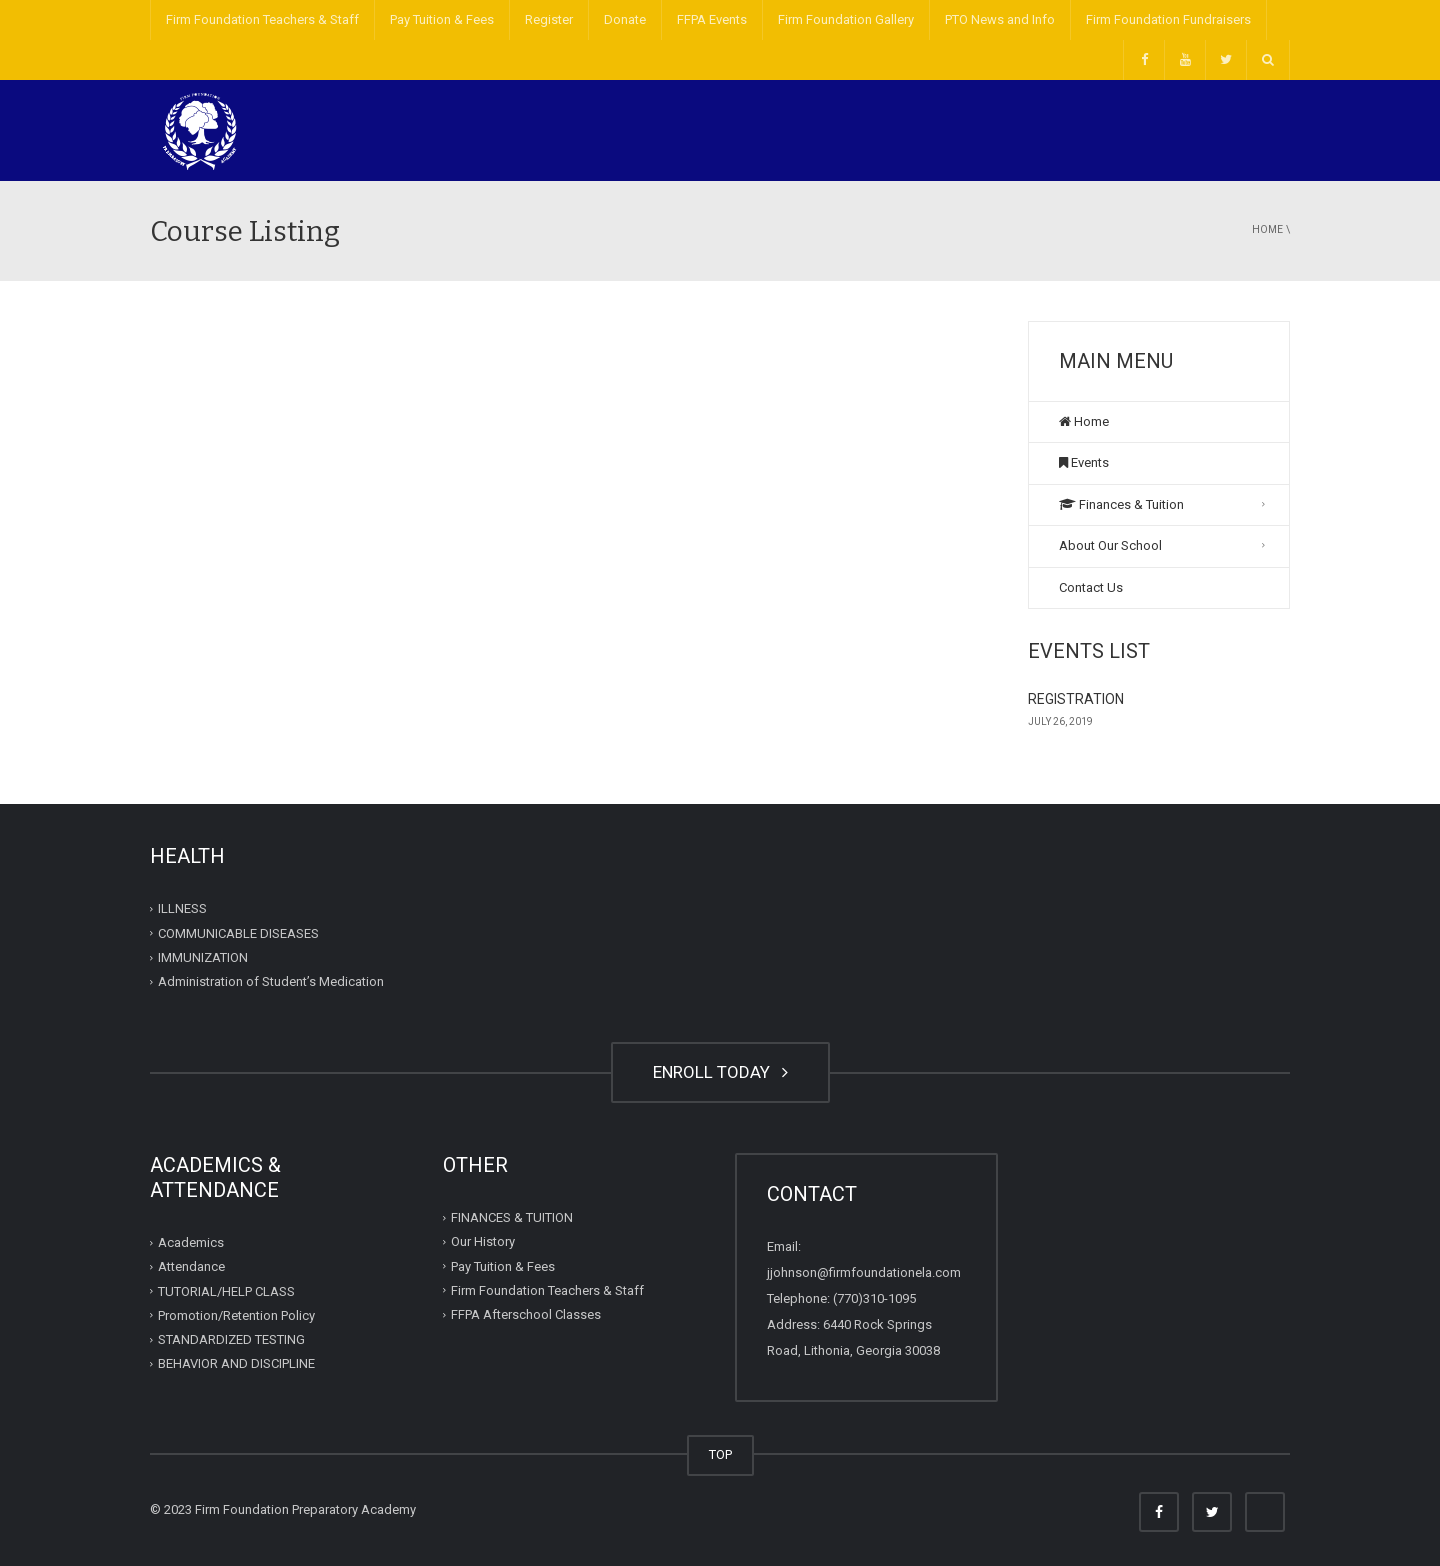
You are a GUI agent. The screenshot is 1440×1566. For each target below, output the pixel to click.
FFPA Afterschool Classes (526, 1314)
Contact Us (1091, 587)
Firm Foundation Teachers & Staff (262, 19)
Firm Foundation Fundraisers (1168, 19)
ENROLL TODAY (720, 1072)
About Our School (1110, 545)
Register (549, 19)
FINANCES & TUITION (512, 1217)
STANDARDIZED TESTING (231, 1339)
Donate (625, 19)
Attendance (191, 1266)
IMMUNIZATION (203, 957)
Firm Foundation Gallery (846, 19)
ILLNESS (182, 908)
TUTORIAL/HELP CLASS (226, 1290)
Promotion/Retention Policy (236, 1315)
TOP (720, 1454)
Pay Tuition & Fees (442, 19)
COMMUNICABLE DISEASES (238, 933)
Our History (483, 1241)
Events (1084, 462)
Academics (191, 1242)
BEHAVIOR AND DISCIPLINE (236, 1363)
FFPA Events (712, 19)
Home (1267, 229)
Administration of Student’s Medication (271, 981)
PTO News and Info (1000, 19)
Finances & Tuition (1121, 504)
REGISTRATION (1076, 699)
